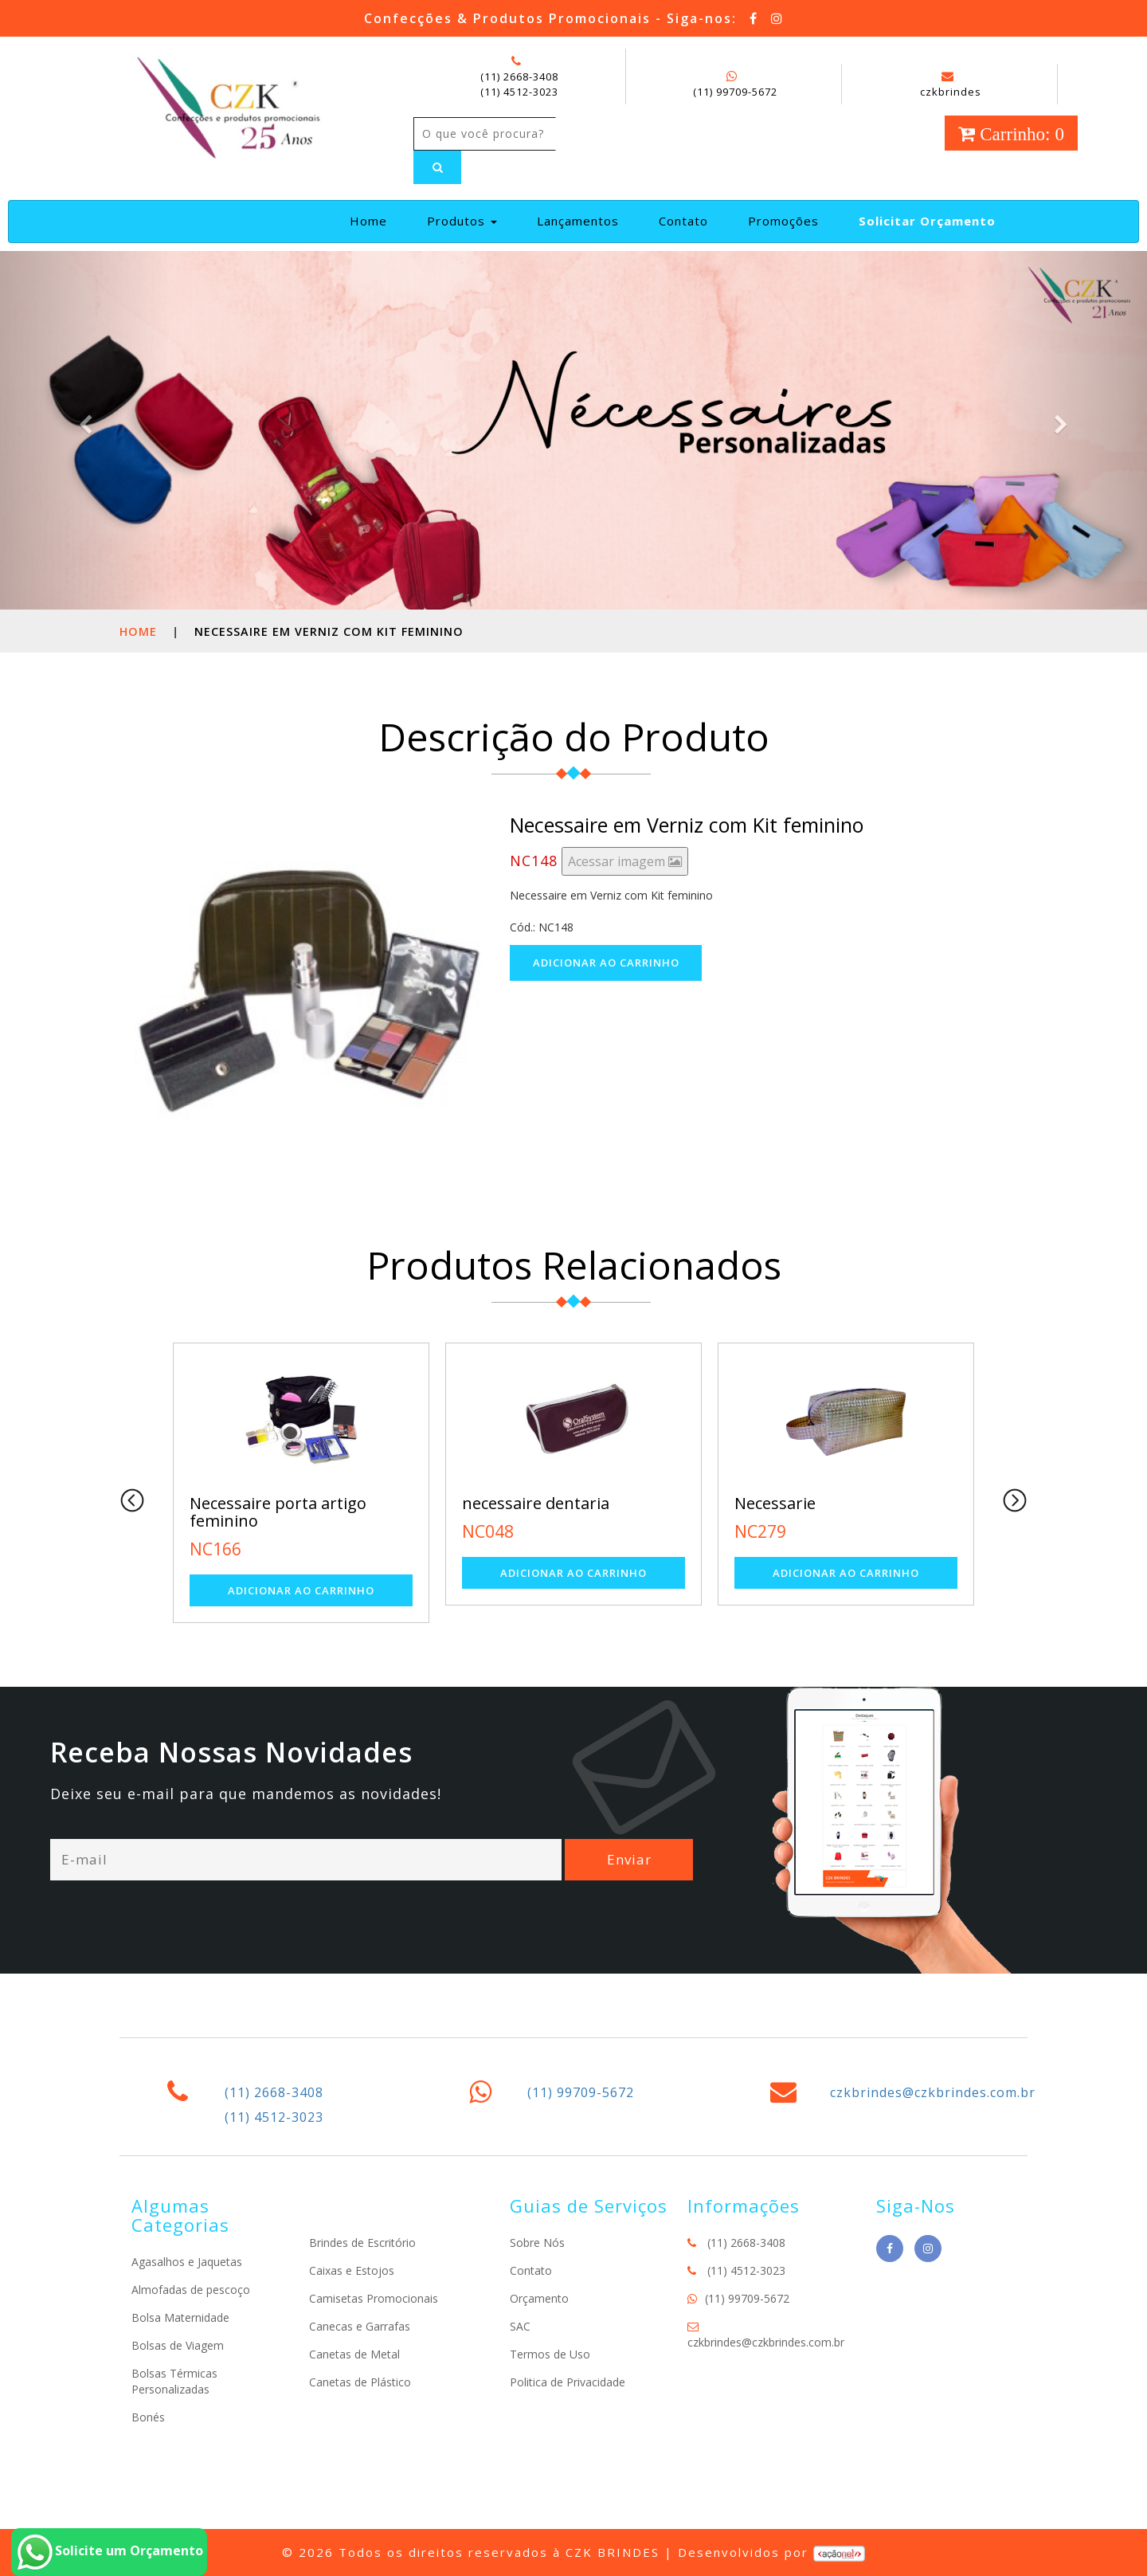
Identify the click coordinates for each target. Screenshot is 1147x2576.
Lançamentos (578, 221)
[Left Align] (437, 167)
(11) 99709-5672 (735, 91)
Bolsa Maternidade (180, 2317)
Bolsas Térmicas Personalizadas (174, 2381)
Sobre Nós (537, 2242)
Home (375, 220)
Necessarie (775, 1503)
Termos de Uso (550, 2354)
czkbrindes (950, 84)
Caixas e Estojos (351, 2270)
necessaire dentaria (535, 1503)
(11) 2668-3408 (519, 76)
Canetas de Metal (354, 2354)
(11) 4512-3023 (519, 91)
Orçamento (539, 2298)
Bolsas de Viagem (177, 2345)
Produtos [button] (462, 221)
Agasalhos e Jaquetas (186, 2261)
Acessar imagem (625, 861)
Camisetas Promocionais (373, 2298)
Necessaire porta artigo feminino (278, 1511)
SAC (520, 2326)
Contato (683, 221)
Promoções (783, 221)
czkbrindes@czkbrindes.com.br (932, 2092)
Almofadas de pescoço (190, 2289)
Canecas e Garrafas (359, 2326)
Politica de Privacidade (567, 2382)
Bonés (148, 2417)
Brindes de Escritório (362, 2242)
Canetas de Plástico (360, 2382)
